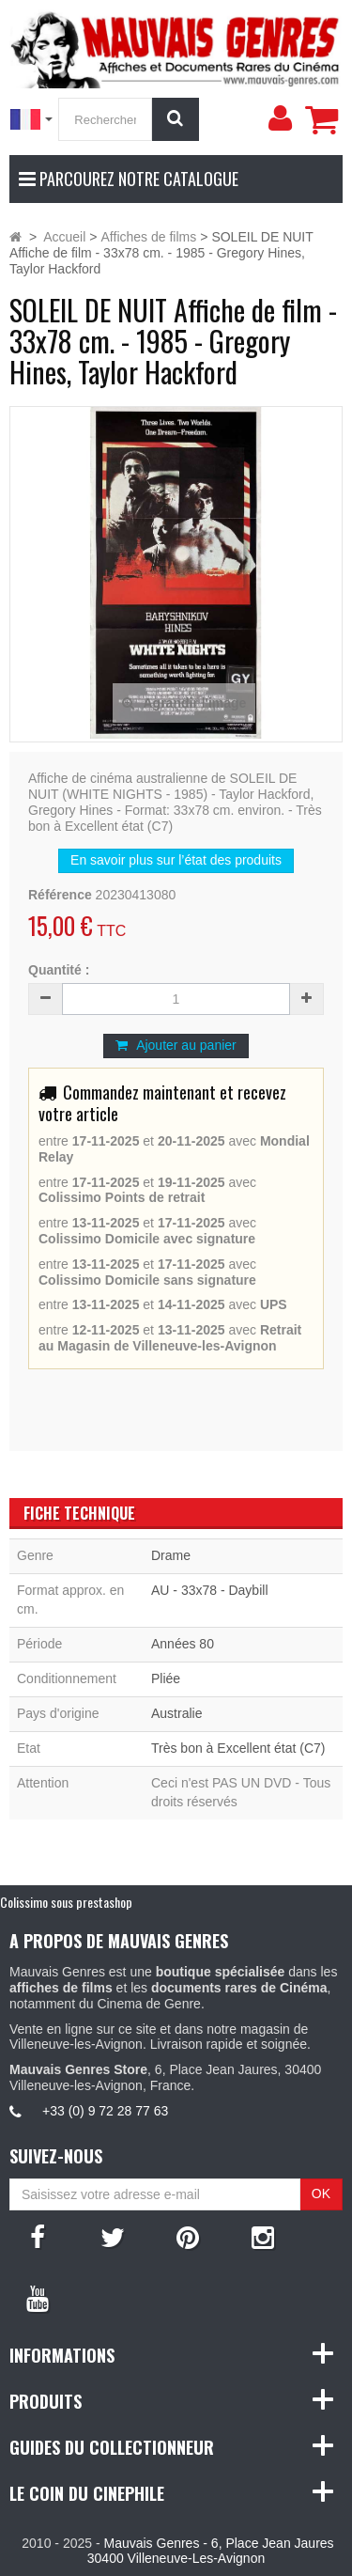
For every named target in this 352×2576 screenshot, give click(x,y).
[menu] (279, 118)
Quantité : (58, 969)
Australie (176, 1713)
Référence (60, 894)
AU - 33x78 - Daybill (209, 1590)
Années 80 (182, 1643)
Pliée (165, 1678)
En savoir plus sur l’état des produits (176, 859)
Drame (171, 1555)
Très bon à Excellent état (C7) (238, 1748)
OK (321, 2193)
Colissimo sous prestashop (66, 1902)
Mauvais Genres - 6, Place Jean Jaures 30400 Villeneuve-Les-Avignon (210, 2551)
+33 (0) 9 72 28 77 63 (105, 2110)
